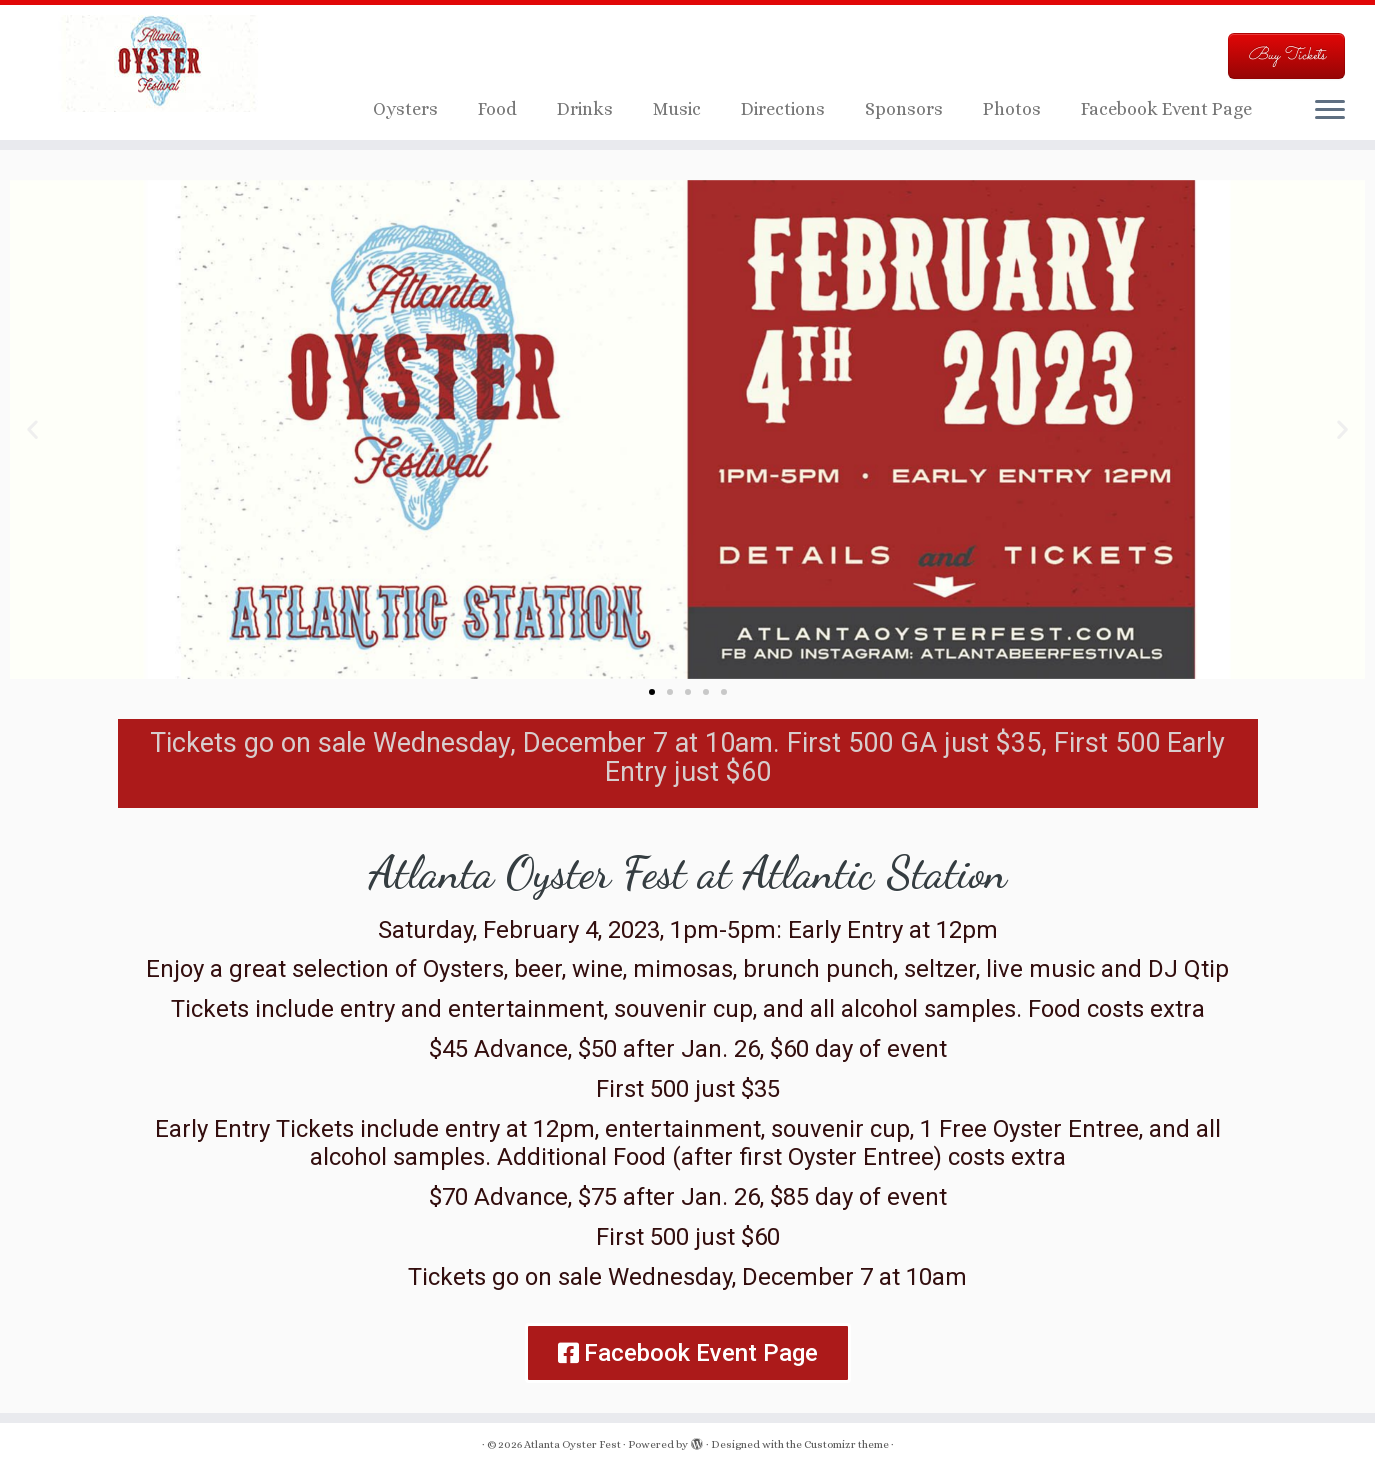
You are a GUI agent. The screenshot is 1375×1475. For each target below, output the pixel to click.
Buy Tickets (1286, 55)
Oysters (405, 109)
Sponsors (904, 109)
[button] (32, 429)
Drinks (585, 109)
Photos (1012, 109)
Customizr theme (846, 1444)
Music (677, 109)
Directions (783, 109)
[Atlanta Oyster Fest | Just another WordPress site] (158, 65)
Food (497, 109)
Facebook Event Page (1166, 109)
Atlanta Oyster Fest (572, 1444)
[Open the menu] (1330, 111)
